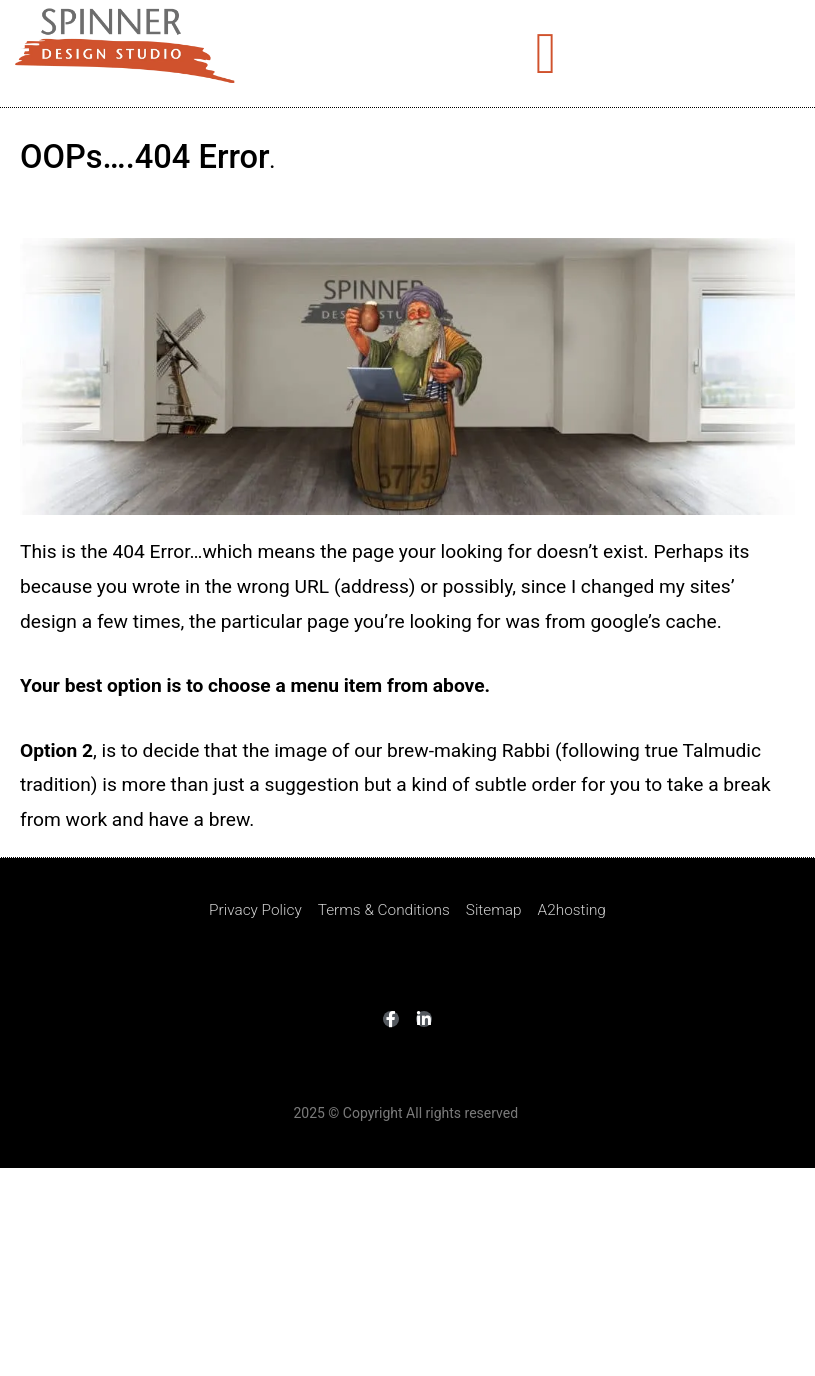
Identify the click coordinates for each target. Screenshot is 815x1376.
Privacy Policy (255, 910)
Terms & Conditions (384, 910)
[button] (546, 53)
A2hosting (572, 910)
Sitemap (494, 910)
